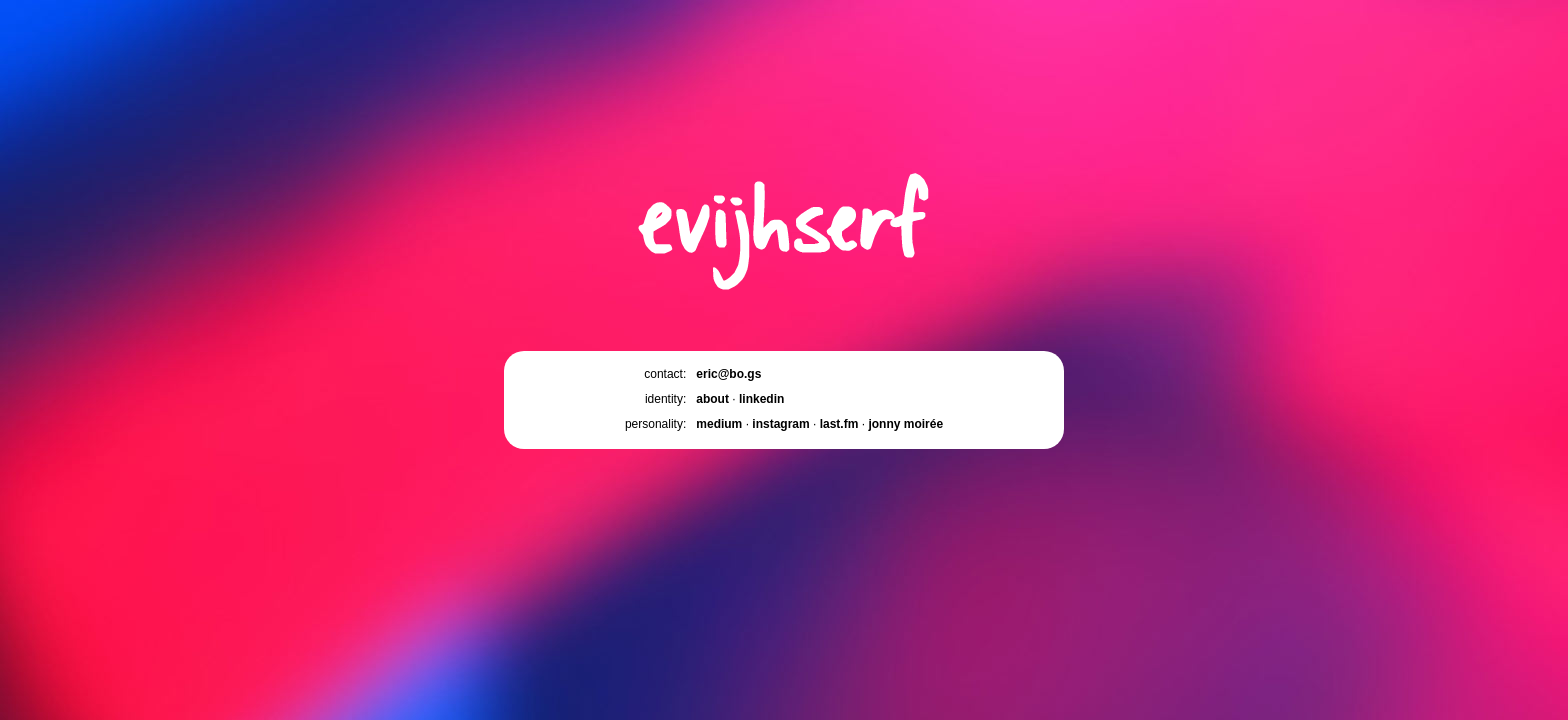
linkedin (761, 399)
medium (719, 424)
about (712, 399)
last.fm (839, 424)
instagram (780, 424)
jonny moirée (905, 424)
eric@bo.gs (728, 374)
